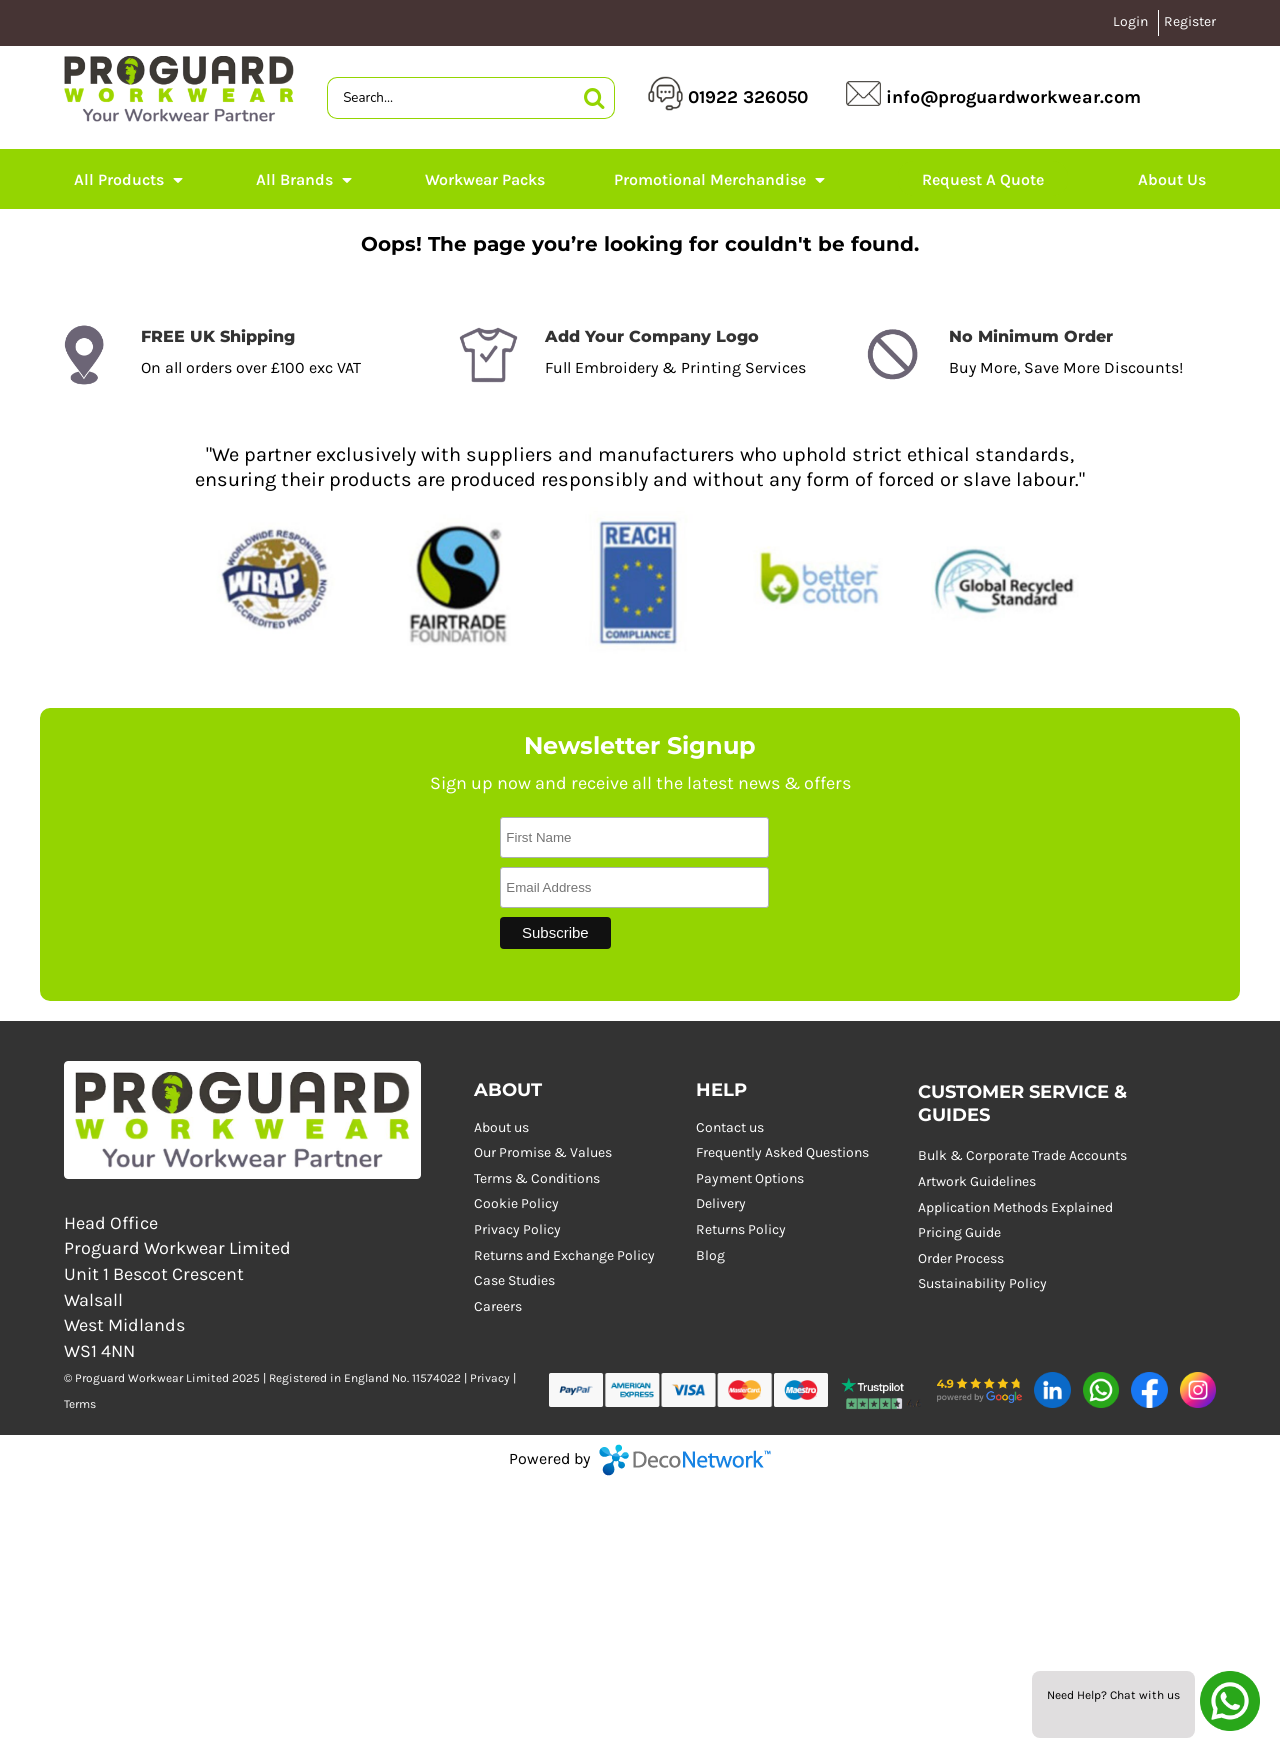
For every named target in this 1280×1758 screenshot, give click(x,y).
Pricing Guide (959, 1232)
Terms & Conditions (537, 1178)
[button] (882, 1390)
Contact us (730, 1127)
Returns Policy (741, 1229)
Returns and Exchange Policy (564, 1255)
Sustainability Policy (982, 1283)
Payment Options (750, 1178)
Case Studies (514, 1280)
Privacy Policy (517, 1229)
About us (501, 1127)
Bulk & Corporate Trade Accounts (1022, 1155)
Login (1130, 21)
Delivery (721, 1203)
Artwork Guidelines (977, 1181)
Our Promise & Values (543, 1152)
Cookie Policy (516, 1203)
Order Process (961, 1258)
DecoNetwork (685, 1460)
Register (1190, 21)
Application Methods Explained (1015, 1207)
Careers (498, 1306)
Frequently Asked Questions (782, 1152)
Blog (710, 1255)
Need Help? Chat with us (1113, 1695)
